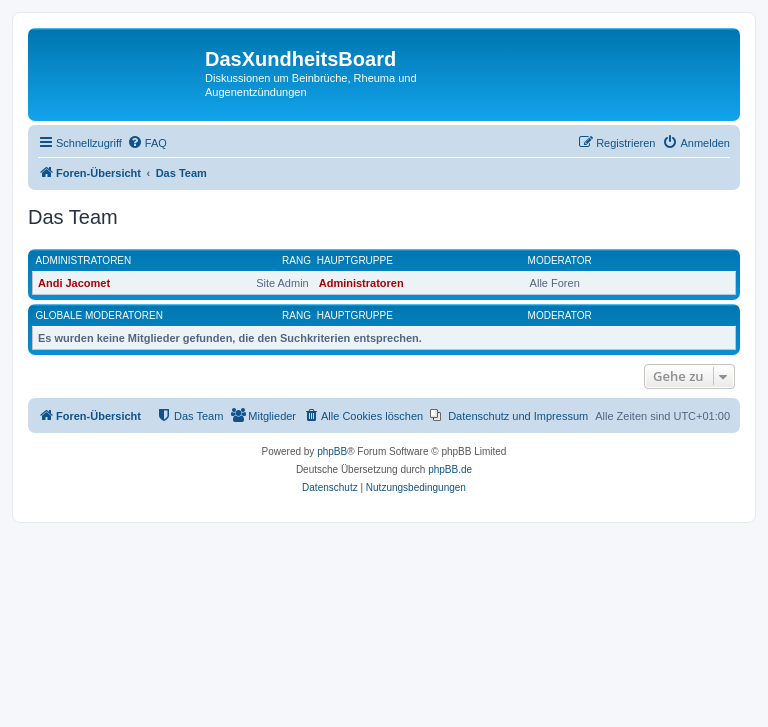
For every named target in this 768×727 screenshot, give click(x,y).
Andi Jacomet (74, 283)
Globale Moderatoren (99, 315)
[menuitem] (147, 143)
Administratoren (84, 260)
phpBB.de (450, 469)
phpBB (332, 451)
